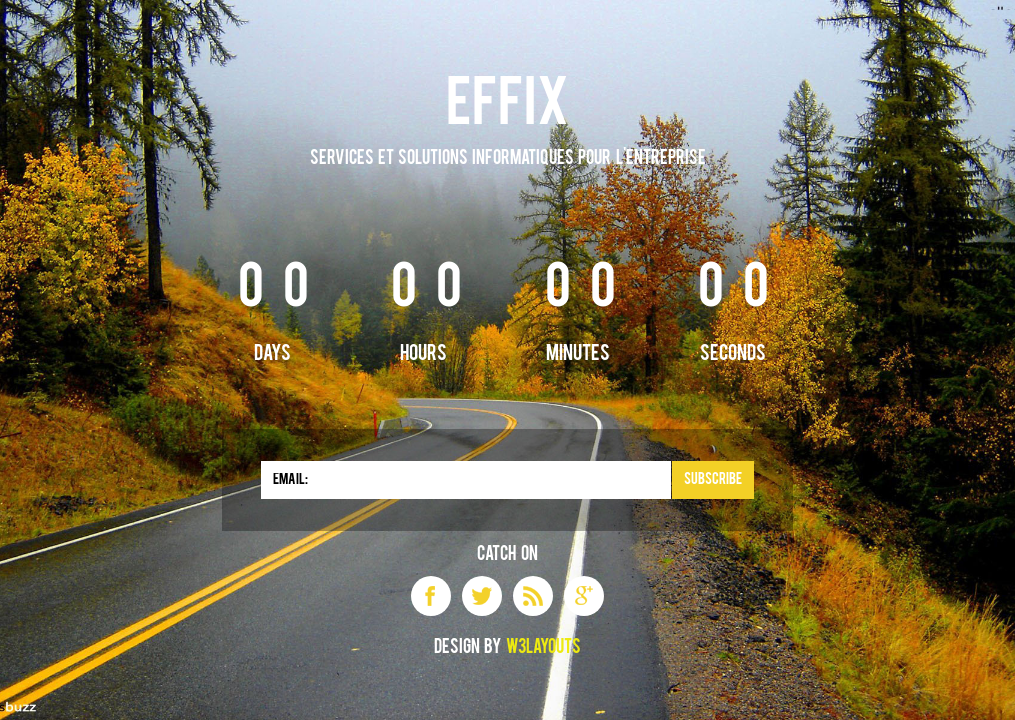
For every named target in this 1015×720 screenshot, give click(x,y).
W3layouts (543, 648)
